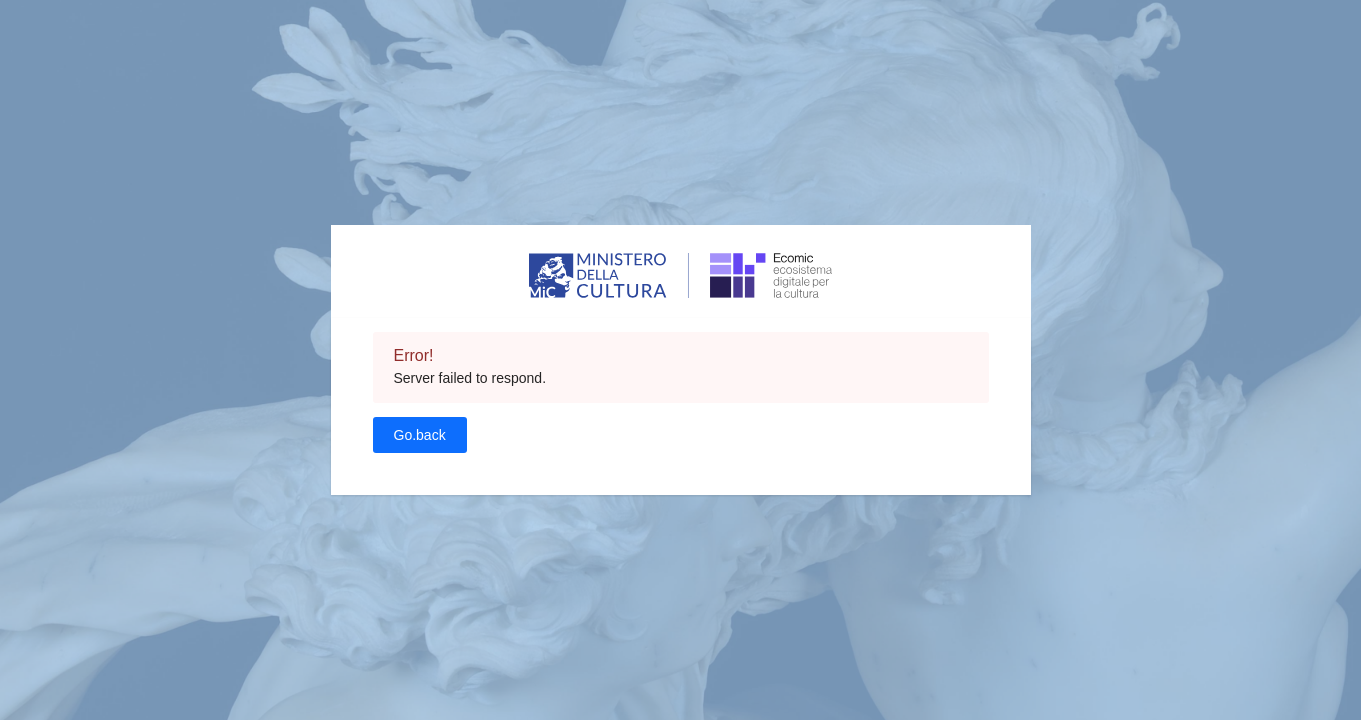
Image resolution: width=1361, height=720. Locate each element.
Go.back (420, 435)
